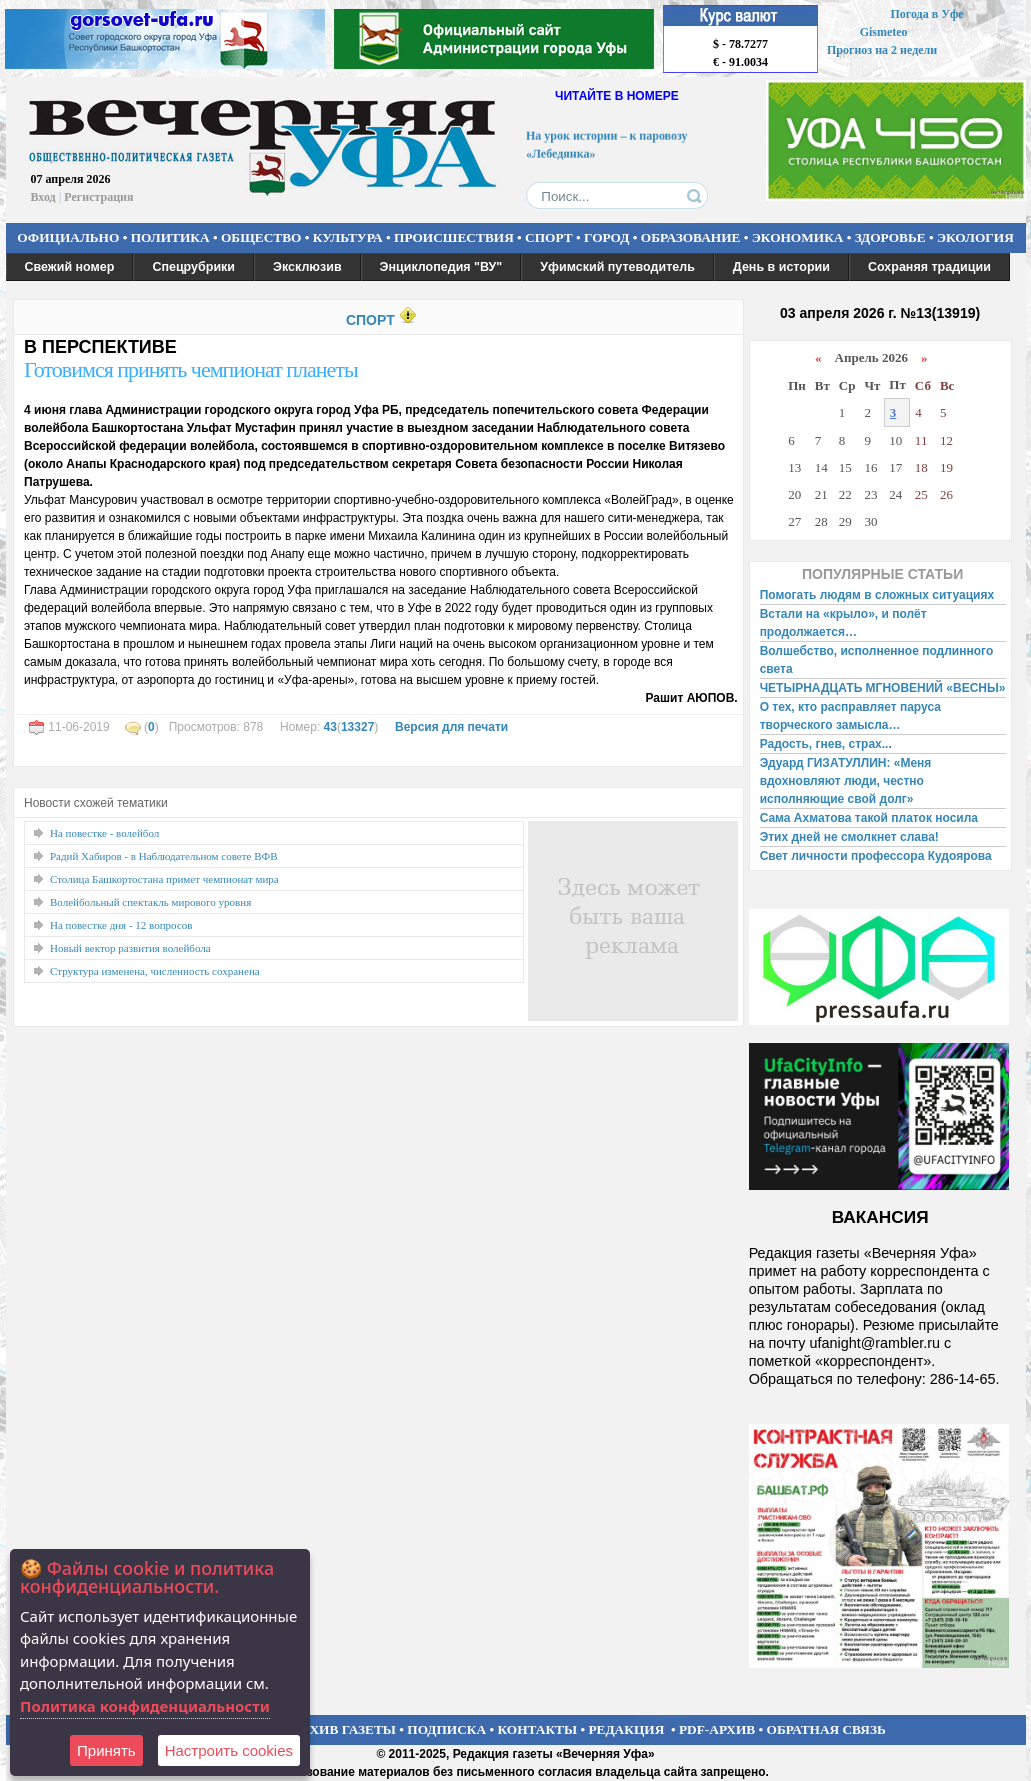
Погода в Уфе (926, 14)
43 (330, 727)
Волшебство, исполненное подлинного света (877, 660)
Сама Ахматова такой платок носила (869, 818)
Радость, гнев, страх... (826, 744)
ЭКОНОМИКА (798, 237)
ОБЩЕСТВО (261, 237)
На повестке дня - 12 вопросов (121, 925)
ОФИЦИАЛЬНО (68, 237)
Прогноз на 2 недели (882, 50)
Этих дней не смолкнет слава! (849, 837)
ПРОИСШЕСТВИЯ (454, 237)
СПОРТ (549, 237)
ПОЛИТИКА (170, 237)
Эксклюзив (307, 267)
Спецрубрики (193, 267)
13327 (357, 727)
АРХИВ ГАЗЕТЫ (344, 1729)
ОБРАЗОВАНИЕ (691, 237)
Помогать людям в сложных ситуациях (877, 595)
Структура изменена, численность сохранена (155, 971)
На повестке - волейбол (104, 833)
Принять (106, 1750)
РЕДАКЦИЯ (626, 1729)
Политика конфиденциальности (145, 1706)
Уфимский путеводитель (617, 267)
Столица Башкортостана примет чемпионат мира (164, 879)
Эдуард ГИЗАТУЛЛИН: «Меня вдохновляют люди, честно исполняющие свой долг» (846, 781)
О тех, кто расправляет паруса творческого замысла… (850, 716)
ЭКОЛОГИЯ (975, 237)
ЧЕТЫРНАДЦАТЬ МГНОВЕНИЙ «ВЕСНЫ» (883, 688)
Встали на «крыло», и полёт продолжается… (843, 623)
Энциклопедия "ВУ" (441, 267)
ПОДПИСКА (446, 1729)
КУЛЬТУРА (348, 237)
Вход (43, 197)
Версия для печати (451, 727)
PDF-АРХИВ (717, 1729)
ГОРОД (606, 237)
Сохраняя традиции (929, 267)
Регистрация (98, 197)
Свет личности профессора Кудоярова (876, 856)
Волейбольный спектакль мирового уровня (150, 902)
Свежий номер (70, 267)
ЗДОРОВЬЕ (890, 237)
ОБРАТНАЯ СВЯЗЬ (826, 1729)
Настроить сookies (229, 1750)
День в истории (781, 267)
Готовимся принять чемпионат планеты (191, 369)
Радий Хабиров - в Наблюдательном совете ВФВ (164, 856)
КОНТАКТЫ (538, 1729)
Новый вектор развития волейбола (130, 948)
